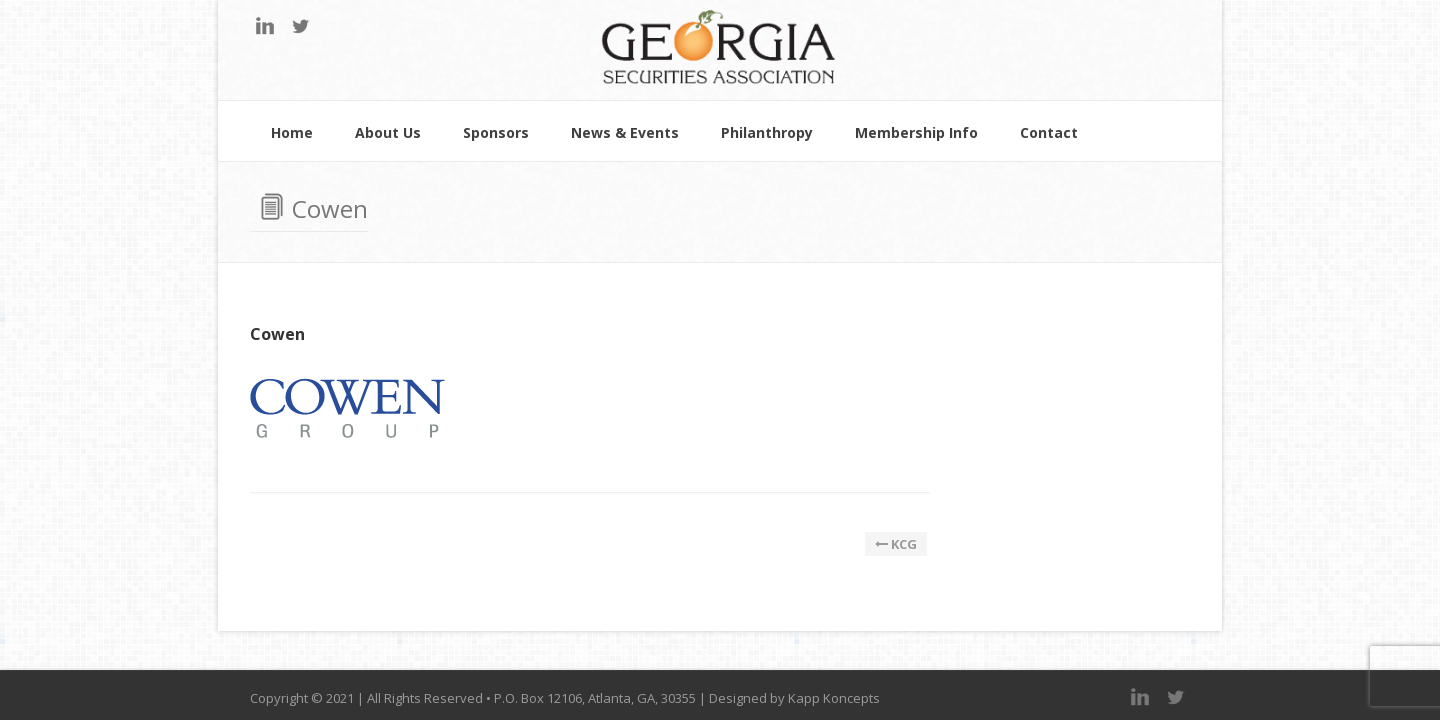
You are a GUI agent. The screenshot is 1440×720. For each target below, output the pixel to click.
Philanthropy (767, 134)
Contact (1049, 134)
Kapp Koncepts (834, 698)
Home (292, 134)
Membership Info (916, 134)
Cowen (277, 334)
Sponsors (496, 134)
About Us (388, 134)
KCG (896, 544)
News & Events (625, 134)
